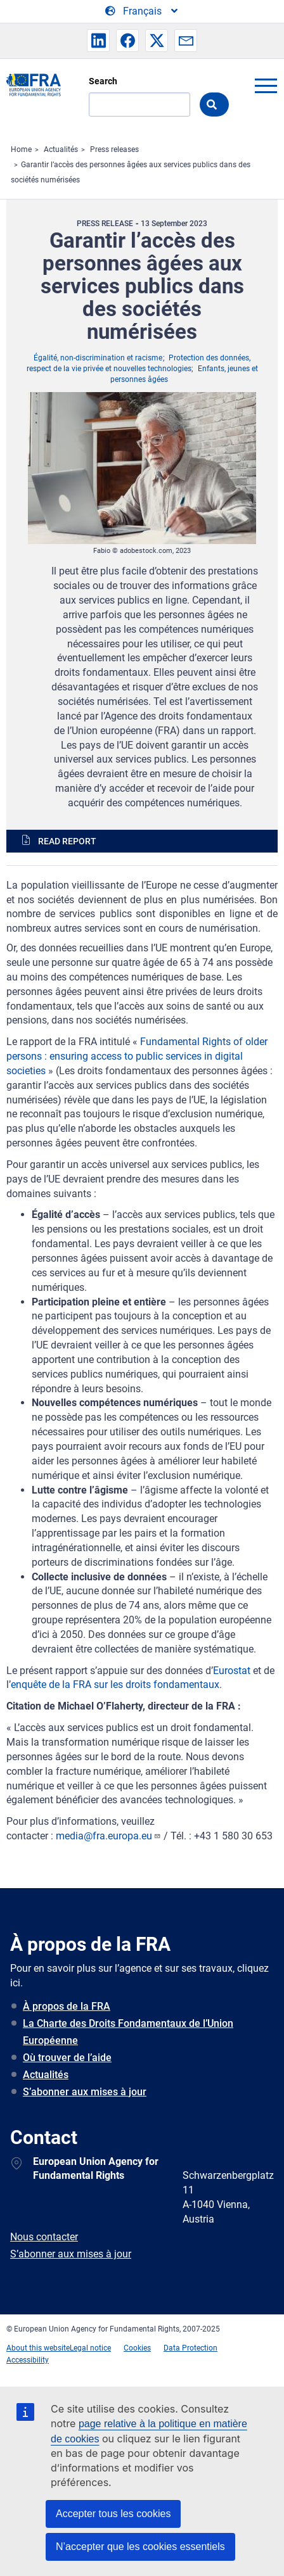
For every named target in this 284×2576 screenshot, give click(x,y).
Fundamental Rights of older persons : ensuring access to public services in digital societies (137, 1056)
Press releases (114, 149)
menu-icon (265, 85)
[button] (98, 40)
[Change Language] (142, 11)
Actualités (61, 149)
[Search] (139, 104)
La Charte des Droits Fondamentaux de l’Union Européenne (128, 2031)
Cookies (137, 2348)
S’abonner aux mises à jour (84, 2092)
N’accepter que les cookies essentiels (140, 2546)
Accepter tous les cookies (113, 2513)
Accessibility (27, 2360)
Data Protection (190, 2348)
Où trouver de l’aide (67, 2058)
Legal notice (90, 2348)
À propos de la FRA (66, 2006)
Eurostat (231, 1671)
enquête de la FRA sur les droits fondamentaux (115, 1684)
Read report (67, 841)
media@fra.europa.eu (108, 1836)
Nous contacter (44, 2237)
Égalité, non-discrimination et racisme (98, 357)
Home (21, 149)
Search (103, 81)
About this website (38, 2348)
